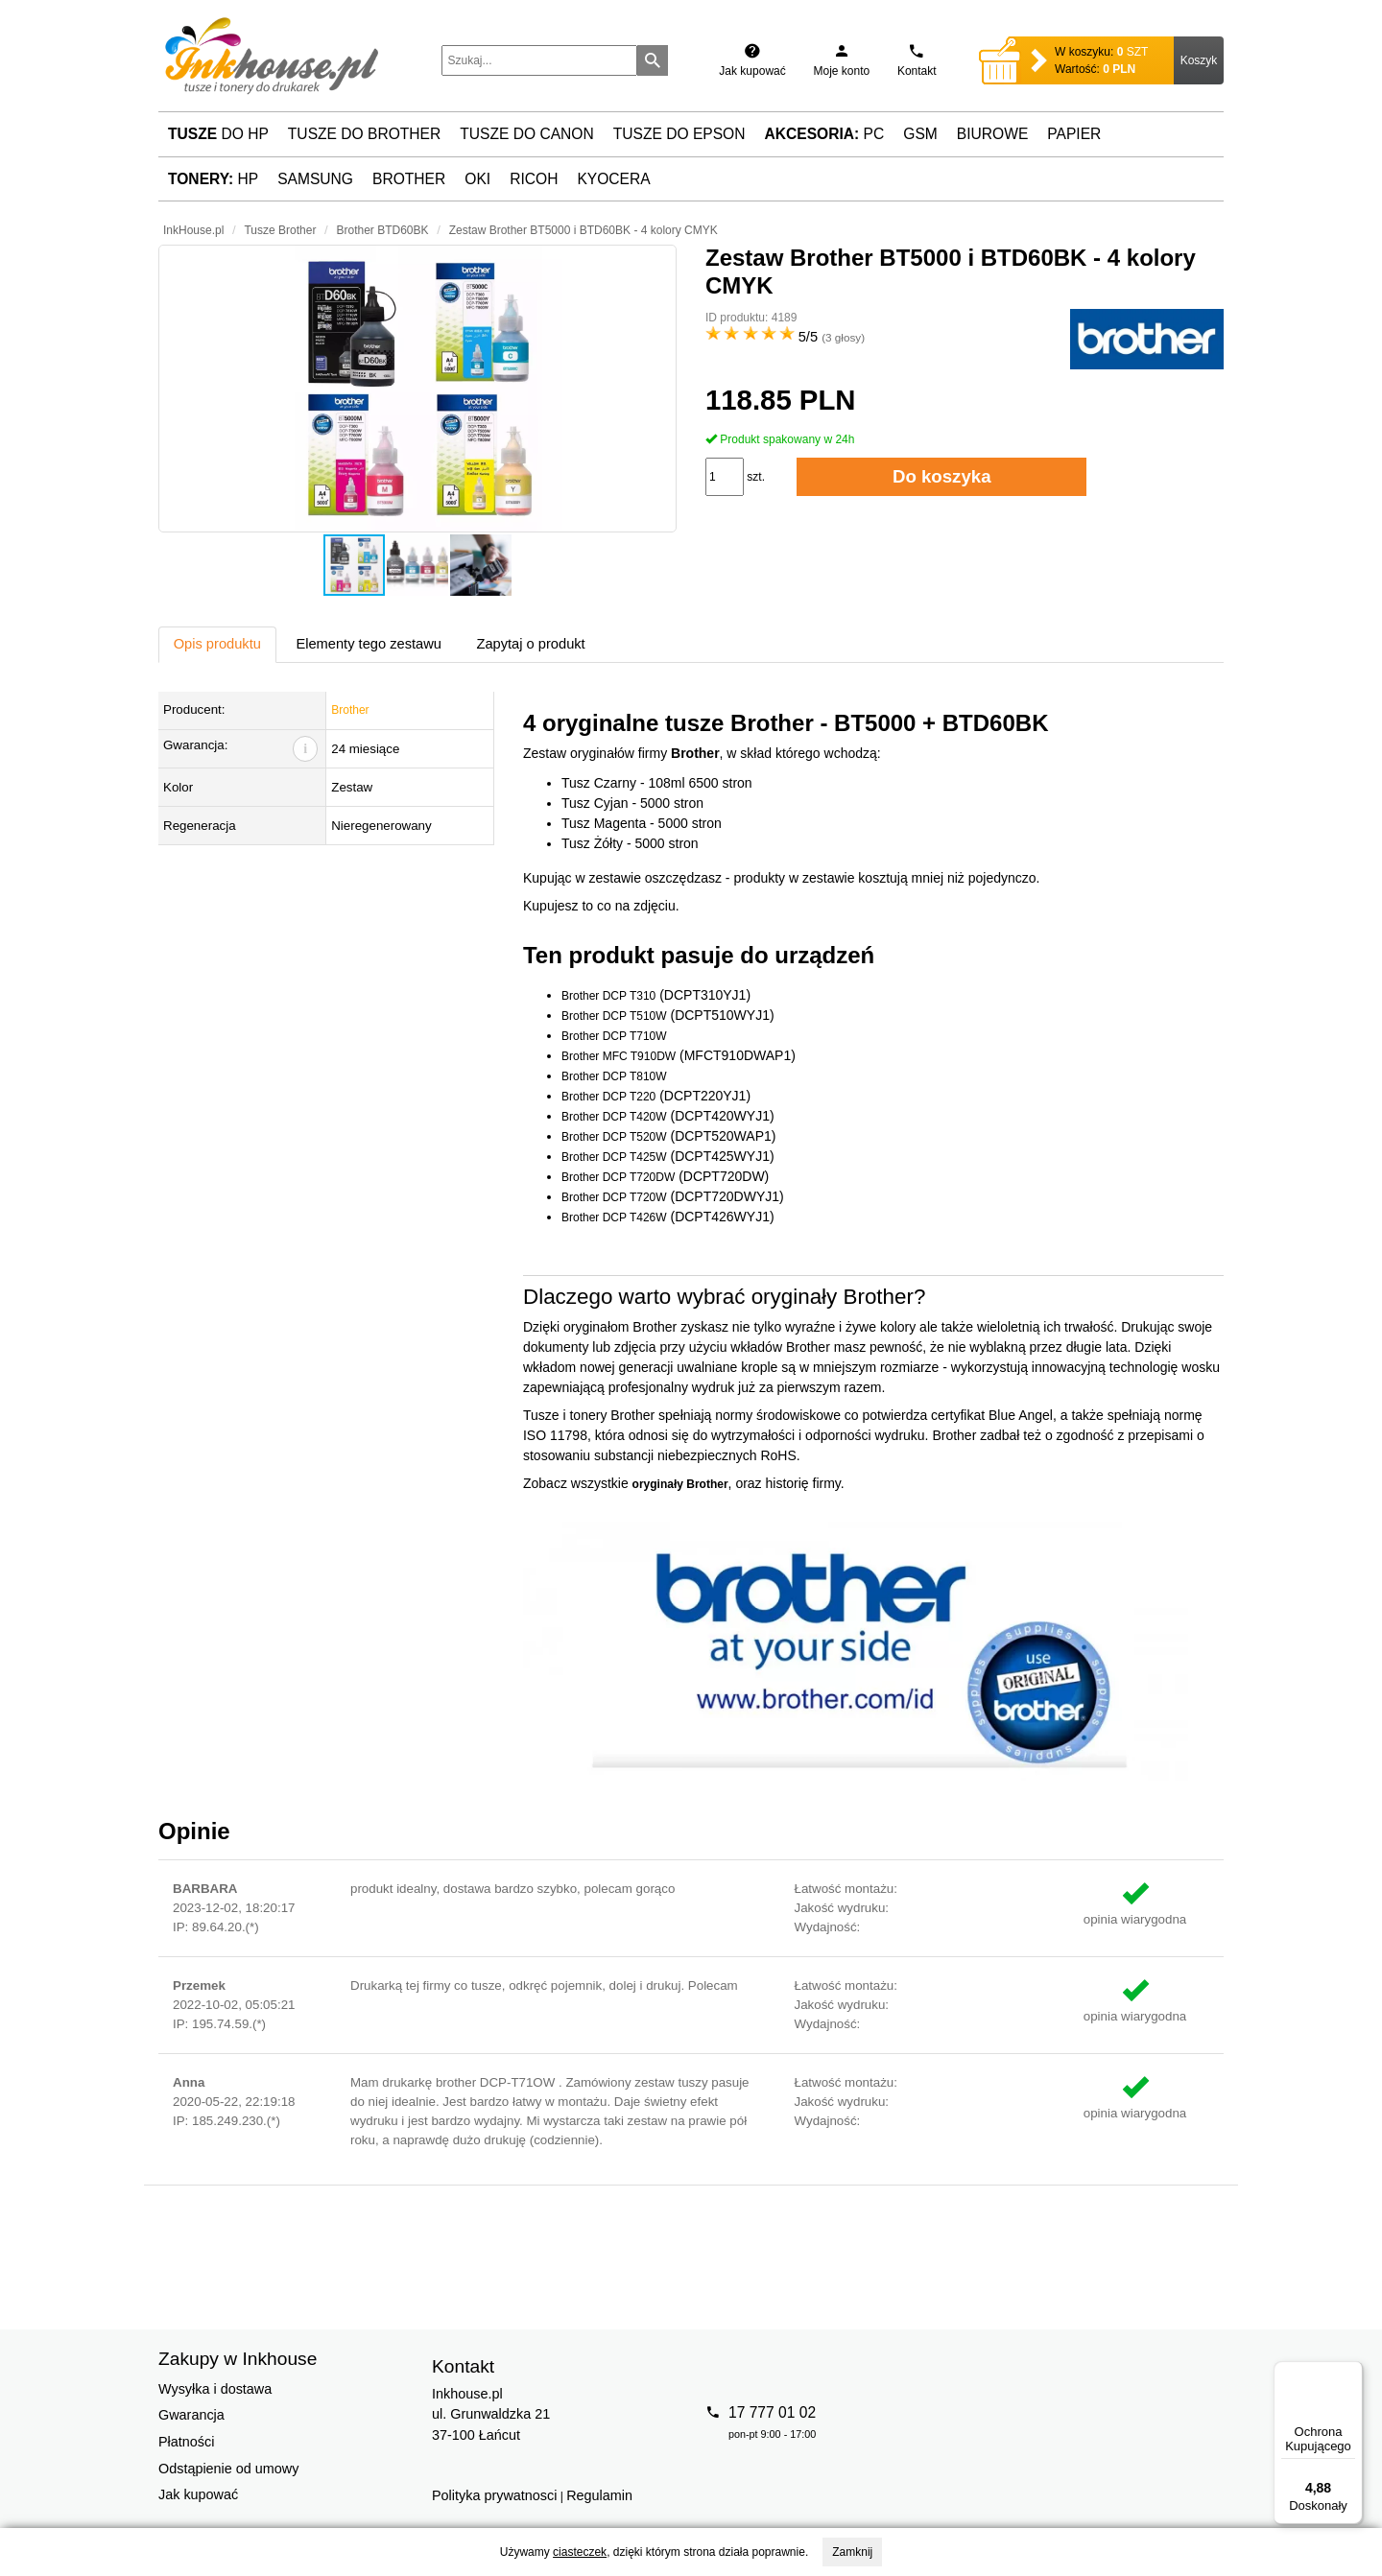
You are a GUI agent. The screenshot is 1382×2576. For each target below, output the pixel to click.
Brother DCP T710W (614, 1036)
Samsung (315, 179)
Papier (1074, 134)
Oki (477, 179)
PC (825, 134)
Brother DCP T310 (608, 996)
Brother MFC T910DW (618, 1056)
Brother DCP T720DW (618, 1177)
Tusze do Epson (679, 134)
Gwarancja (191, 2414)
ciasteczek (580, 2552)
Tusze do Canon (526, 134)
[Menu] (1351, 2372)
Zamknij (852, 2552)
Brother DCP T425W (614, 1157)
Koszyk (1199, 60)
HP (213, 179)
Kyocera (613, 179)
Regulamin (599, 2495)
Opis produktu (217, 643)
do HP (218, 134)
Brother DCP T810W (614, 1076)
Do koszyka (942, 476)
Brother (408, 179)
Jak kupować (198, 2494)
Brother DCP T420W (614, 1116)
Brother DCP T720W (614, 1197)
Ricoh (534, 179)
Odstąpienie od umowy (228, 2468)
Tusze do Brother (364, 134)
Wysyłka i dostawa (215, 2389)
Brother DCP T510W (614, 1016)
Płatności (186, 2441)
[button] (417, 389)
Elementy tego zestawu (368, 643)
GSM (920, 134)
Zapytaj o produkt (530, 643)
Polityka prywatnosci (494, 2495)
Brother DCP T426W (614, 1217)
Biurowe (993, 134)
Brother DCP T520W (614, 1137)
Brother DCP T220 (608, 1096)
